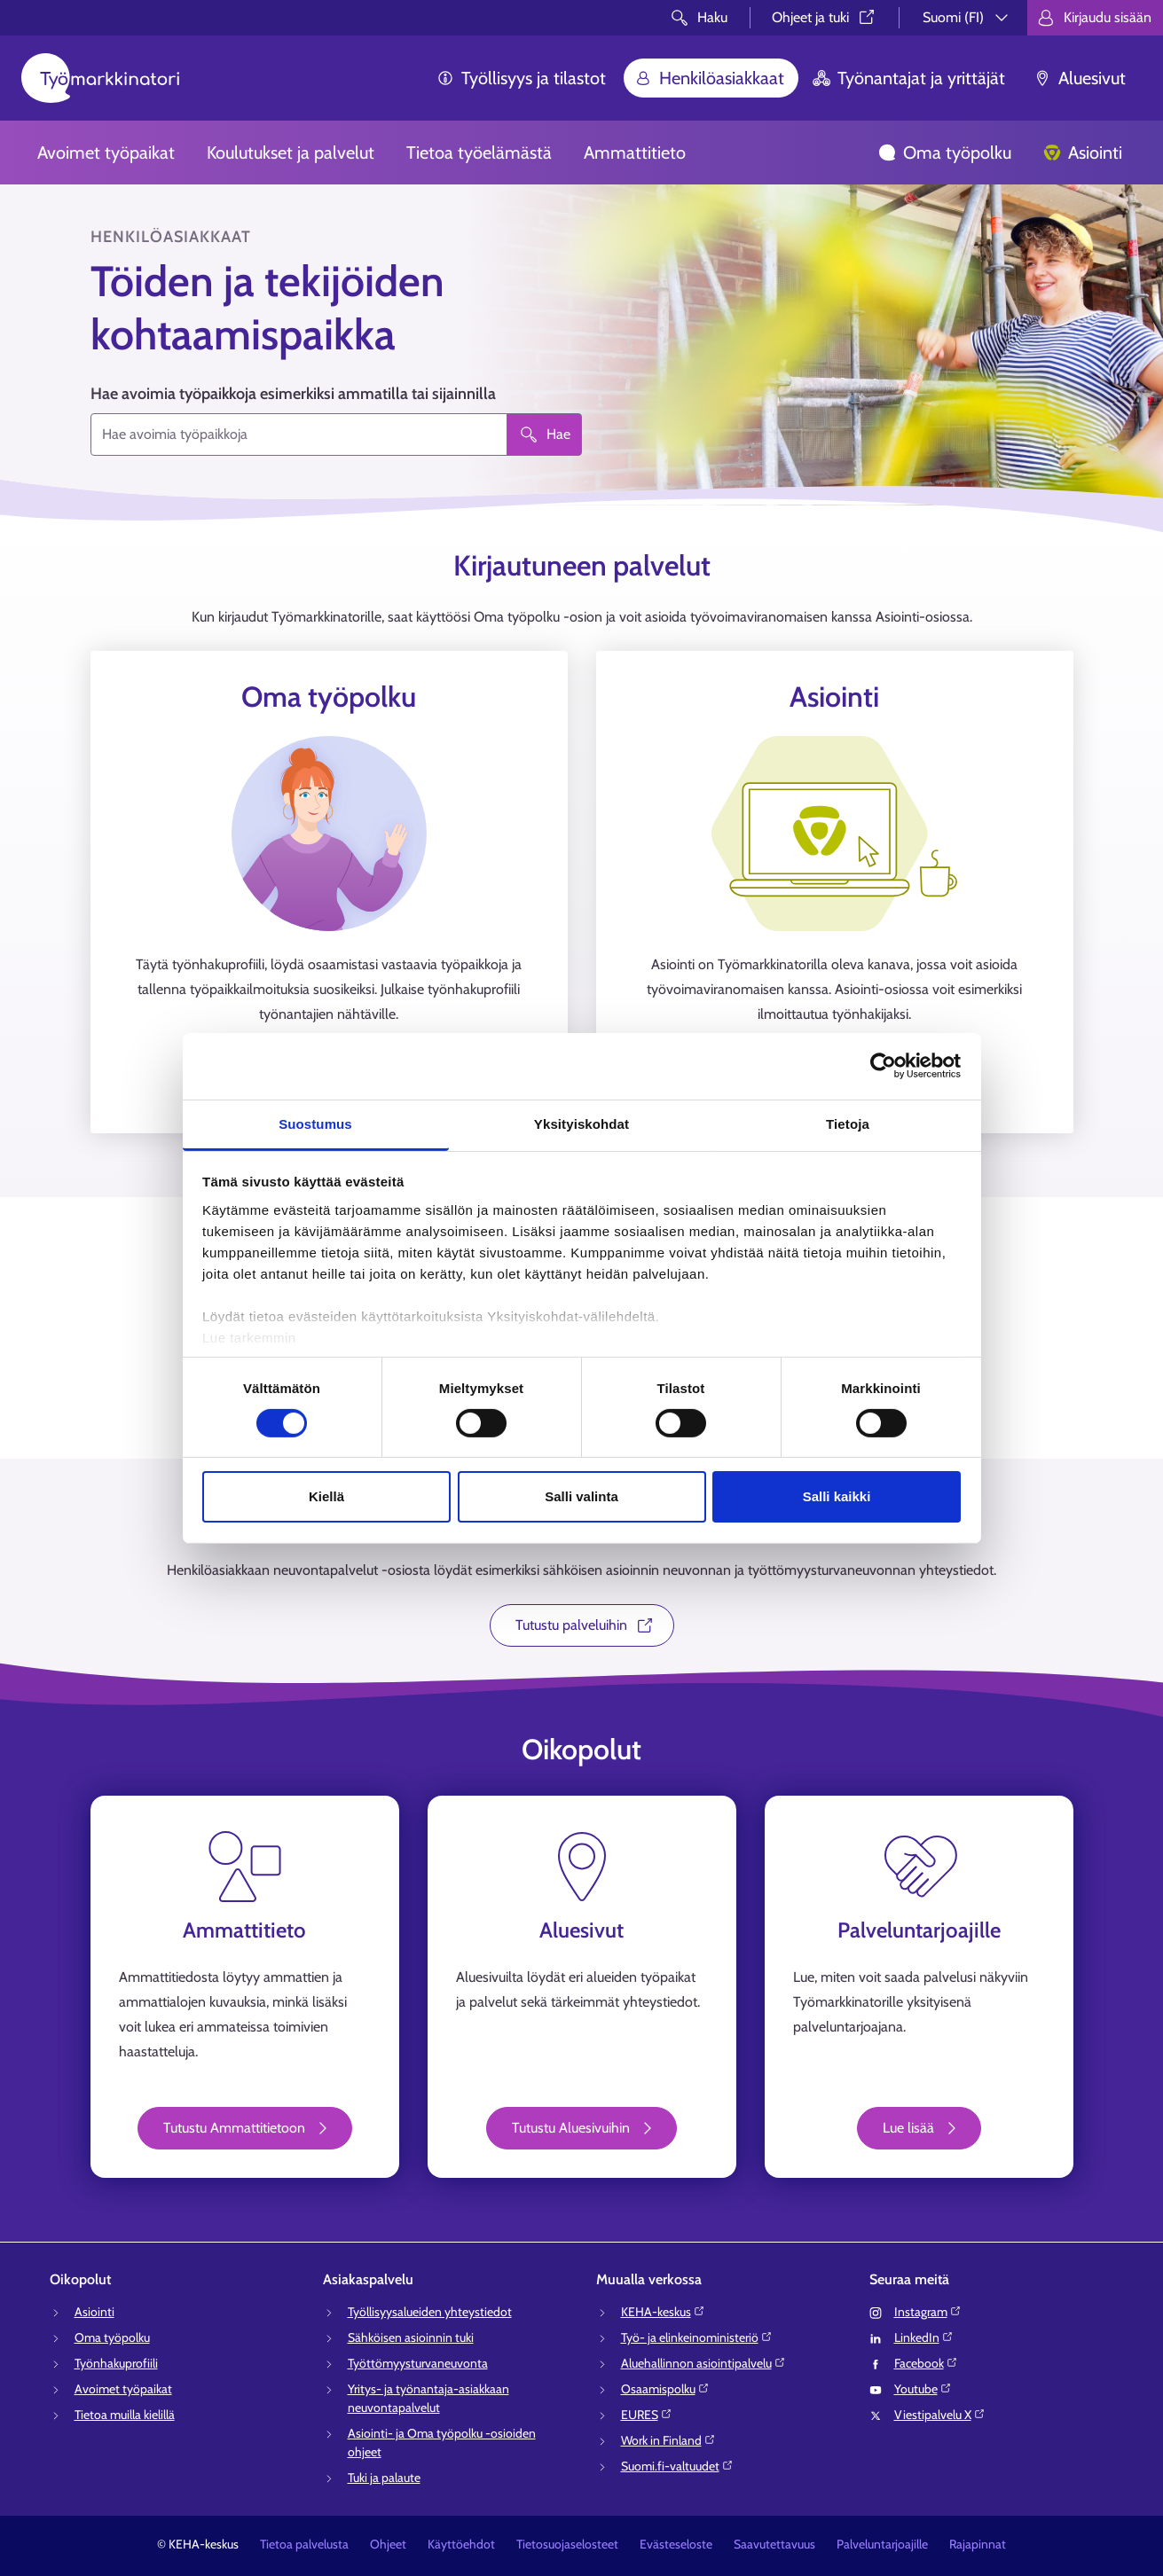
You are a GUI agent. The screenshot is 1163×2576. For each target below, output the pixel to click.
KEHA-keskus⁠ (663, 2312)
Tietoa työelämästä (479, 152)
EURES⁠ (646, 2415)
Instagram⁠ (928, 2312)
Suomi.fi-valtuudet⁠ (677, 2466)
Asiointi (1082, 152)
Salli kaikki (837, 1496)
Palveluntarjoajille (882, 2544)
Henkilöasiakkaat (709, 78)
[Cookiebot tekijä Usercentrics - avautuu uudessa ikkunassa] (883, 1066)
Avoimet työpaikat (106, 152)
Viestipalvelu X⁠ (940, 2415)
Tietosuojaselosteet (567, 2544)
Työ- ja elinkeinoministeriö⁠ (697, 2337)
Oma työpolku (944, 152)
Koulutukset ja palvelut (290, 152)
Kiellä (326, 1496)
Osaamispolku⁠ (665, 2389)
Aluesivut (1079, 78)
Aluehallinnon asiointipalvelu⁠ (703, 2363)
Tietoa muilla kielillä (125, 2415)
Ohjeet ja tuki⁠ (824, 17)
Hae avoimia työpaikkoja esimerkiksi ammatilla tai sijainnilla (293, 393)
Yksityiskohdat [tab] (581, 1123)
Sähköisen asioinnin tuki (411, 2337)
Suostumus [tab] (315, 1123)
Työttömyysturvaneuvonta (418, 2363)
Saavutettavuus (774, 2544)
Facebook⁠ (926, 2363)
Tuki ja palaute (384, 2478)
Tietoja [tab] (847, 1123)
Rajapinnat (977, 2544)
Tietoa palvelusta (304, 2544)
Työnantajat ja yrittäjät (909, 78)
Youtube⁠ (923, 2389)
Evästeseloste (676, 2544)
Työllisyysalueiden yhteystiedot (430, 2312)
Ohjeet (388, 2544)
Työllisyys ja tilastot (521, 78)
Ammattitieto (635, 152)
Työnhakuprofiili (116, 2363)
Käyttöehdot (461, 2544)
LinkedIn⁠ (924, 2337)
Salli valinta (581, 1496)
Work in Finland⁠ (668, 2440)
